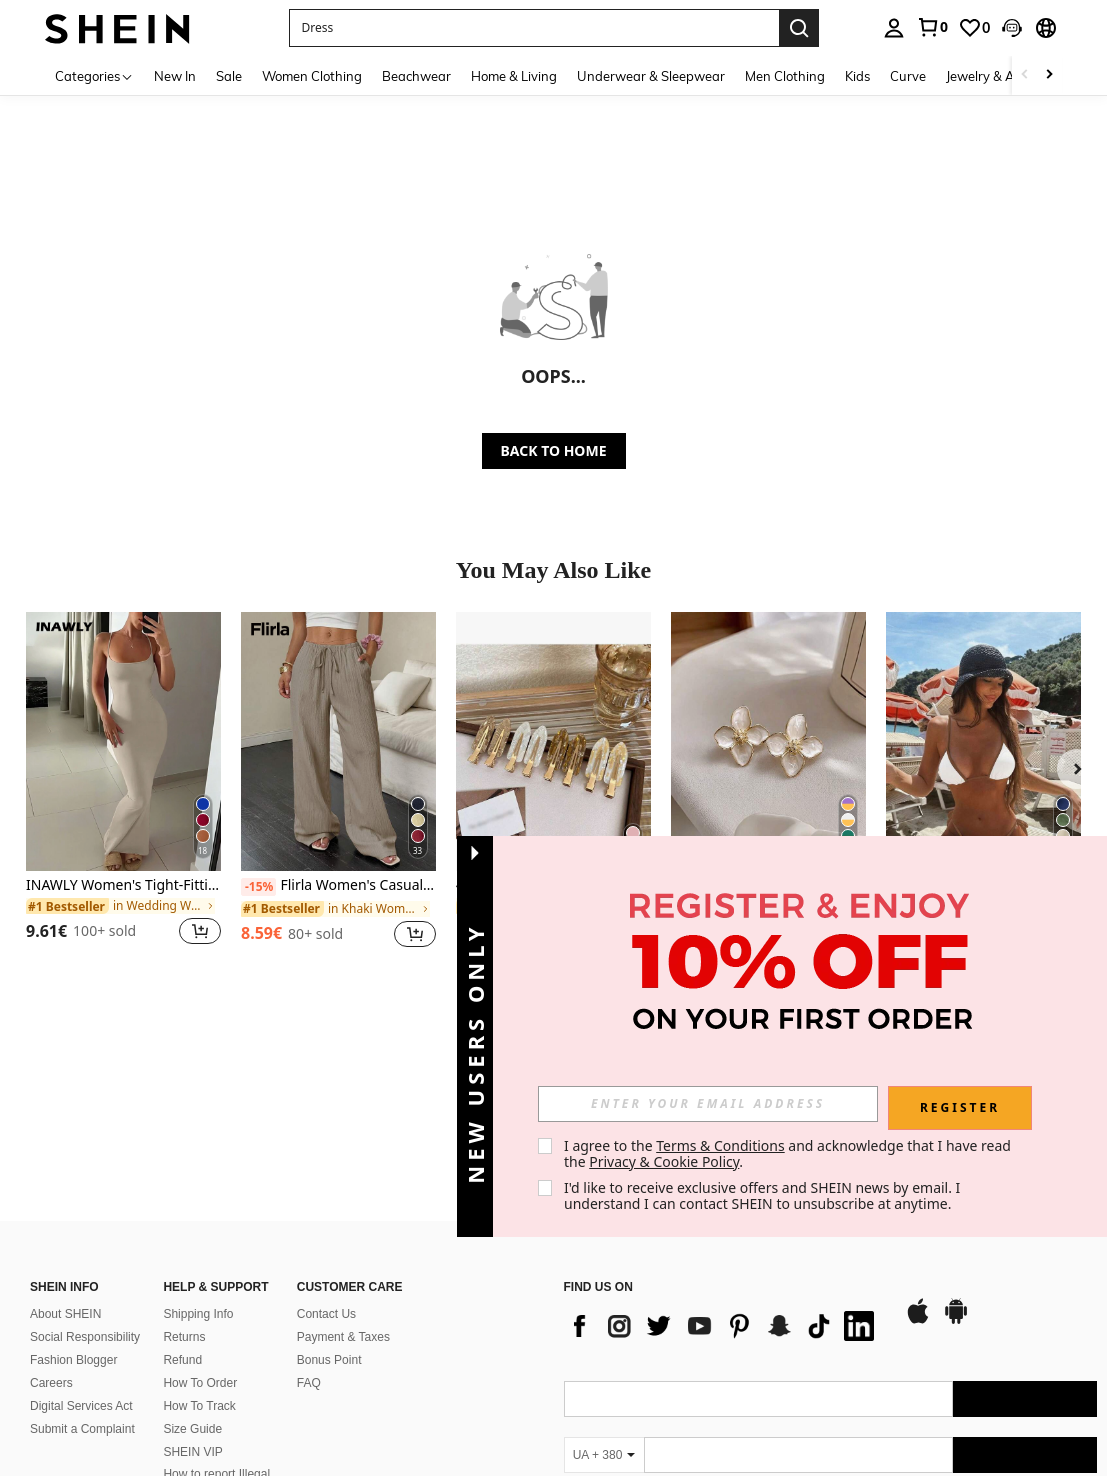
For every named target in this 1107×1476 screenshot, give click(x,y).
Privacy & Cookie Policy (664, 1161)
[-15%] (258, 887)
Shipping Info (198, 1190)
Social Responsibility (85, 1213)
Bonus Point (329, 1236)
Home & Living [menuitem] (514, 76)
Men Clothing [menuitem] (785, 76)
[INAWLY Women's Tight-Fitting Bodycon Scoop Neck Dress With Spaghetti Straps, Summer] (123, 741)
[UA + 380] (604, 1331)
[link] (932, 27)
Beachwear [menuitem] (416, 76)
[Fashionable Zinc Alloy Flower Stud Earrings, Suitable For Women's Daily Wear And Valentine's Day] (768, 741)
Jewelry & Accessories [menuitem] (1010, 76)
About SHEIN (65, 1190)
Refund (182, 1236)
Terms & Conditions (720, 1145)
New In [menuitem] (175, 76)
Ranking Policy (202, 1387)
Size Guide (192, 1306)
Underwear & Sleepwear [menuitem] (651, 76)
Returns (184, 1213)
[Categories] (94, 75)
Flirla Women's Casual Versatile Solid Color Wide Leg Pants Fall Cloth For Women (338, 886)
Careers (51, 1259)
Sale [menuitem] (229, 76)
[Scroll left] (1025, 75)
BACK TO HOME (554, 450)
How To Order (200, 1259)
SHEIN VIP (192, 1329)
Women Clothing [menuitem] (312, 76)
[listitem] (123, 790)
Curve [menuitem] (908, 76)
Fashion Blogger (73, 1236)
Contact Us (326, 1190)
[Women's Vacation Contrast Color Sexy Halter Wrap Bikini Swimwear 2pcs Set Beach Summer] (983, 741)
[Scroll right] (1049, 75)
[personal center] (894, 28)
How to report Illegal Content (216, 1358)
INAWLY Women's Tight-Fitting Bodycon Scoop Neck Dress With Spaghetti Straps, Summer (123, 885)
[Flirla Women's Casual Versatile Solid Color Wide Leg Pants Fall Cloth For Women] (338, 741)
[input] (708, 1104)
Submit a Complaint (82, 1306)
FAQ (309, 1259)
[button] (534, 28)
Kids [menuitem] (857, 76)
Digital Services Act (81, 1283)
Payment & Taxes (343, 1213)
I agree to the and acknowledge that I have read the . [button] (789, 1153)
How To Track (199, 1283)
